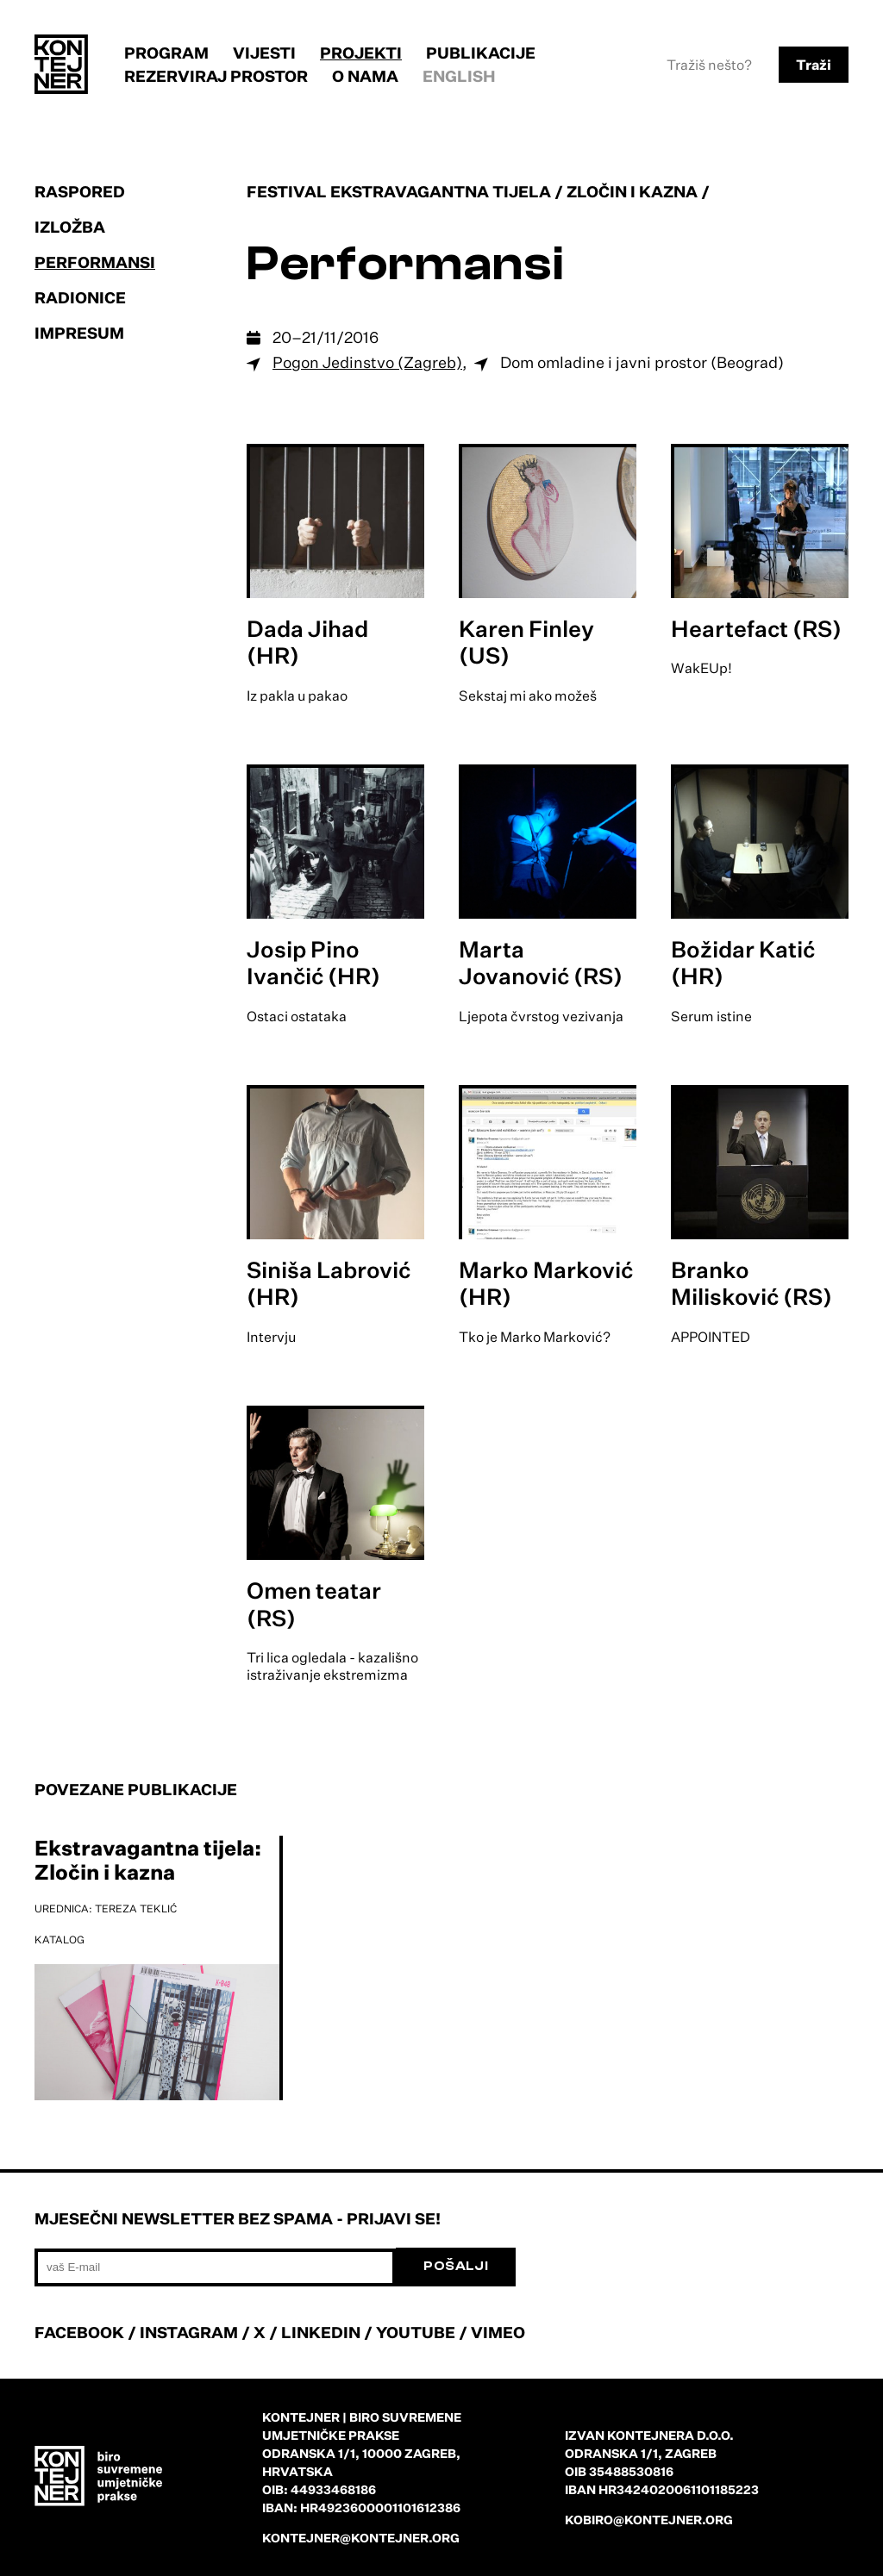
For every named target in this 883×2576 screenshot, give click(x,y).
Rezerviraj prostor (216, 75)
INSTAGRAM (189, 2332)
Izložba (69, 226)
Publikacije (480, 52)
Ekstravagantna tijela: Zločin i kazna (147, 1860)
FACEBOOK (79, 2332)
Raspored (79, 191)
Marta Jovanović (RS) (541, 962)
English (459, 75)
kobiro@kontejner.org (649, 2519)
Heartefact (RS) (756, 628)
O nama (365, 75)
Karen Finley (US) (526, 641)
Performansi (94, 262)
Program (166, 52)
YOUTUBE (415, 2332)
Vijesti (264, 52)
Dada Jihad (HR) (307, 641)
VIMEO (498, 2332)
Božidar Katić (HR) (743, 962)
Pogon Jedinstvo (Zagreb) (367, 361)
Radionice (80, 297)
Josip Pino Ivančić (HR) (313, 962)
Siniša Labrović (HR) (328, 1283)
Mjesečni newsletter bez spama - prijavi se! (237, 2218)
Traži (813, 64)
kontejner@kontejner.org (361, 2537)
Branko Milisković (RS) (751, 1283)
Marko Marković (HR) (546, 1283)
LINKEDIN (320, 2332)
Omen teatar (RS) (314, 1603)
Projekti (361, 52)
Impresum (79, 332)
